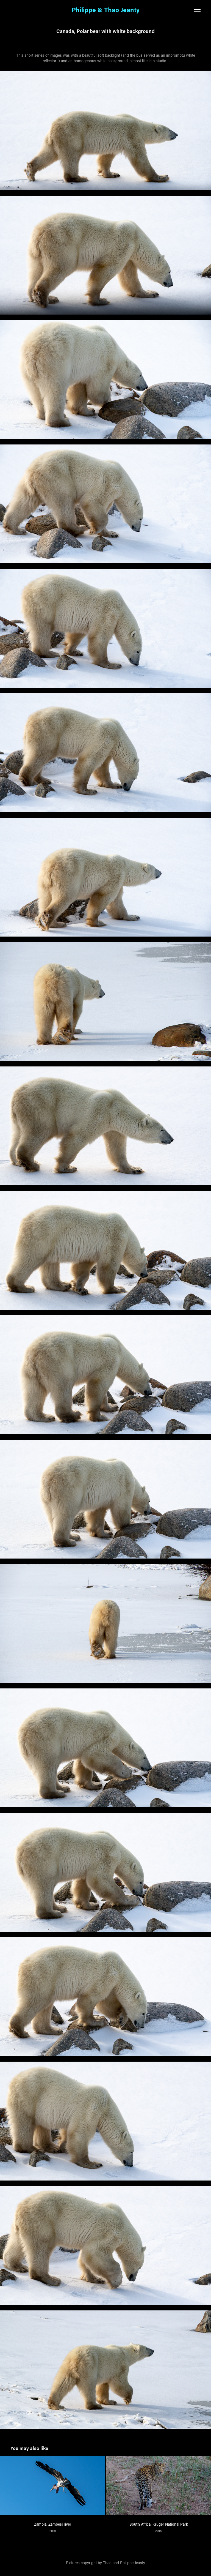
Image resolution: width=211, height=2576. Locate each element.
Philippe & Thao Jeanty (106, 10)
